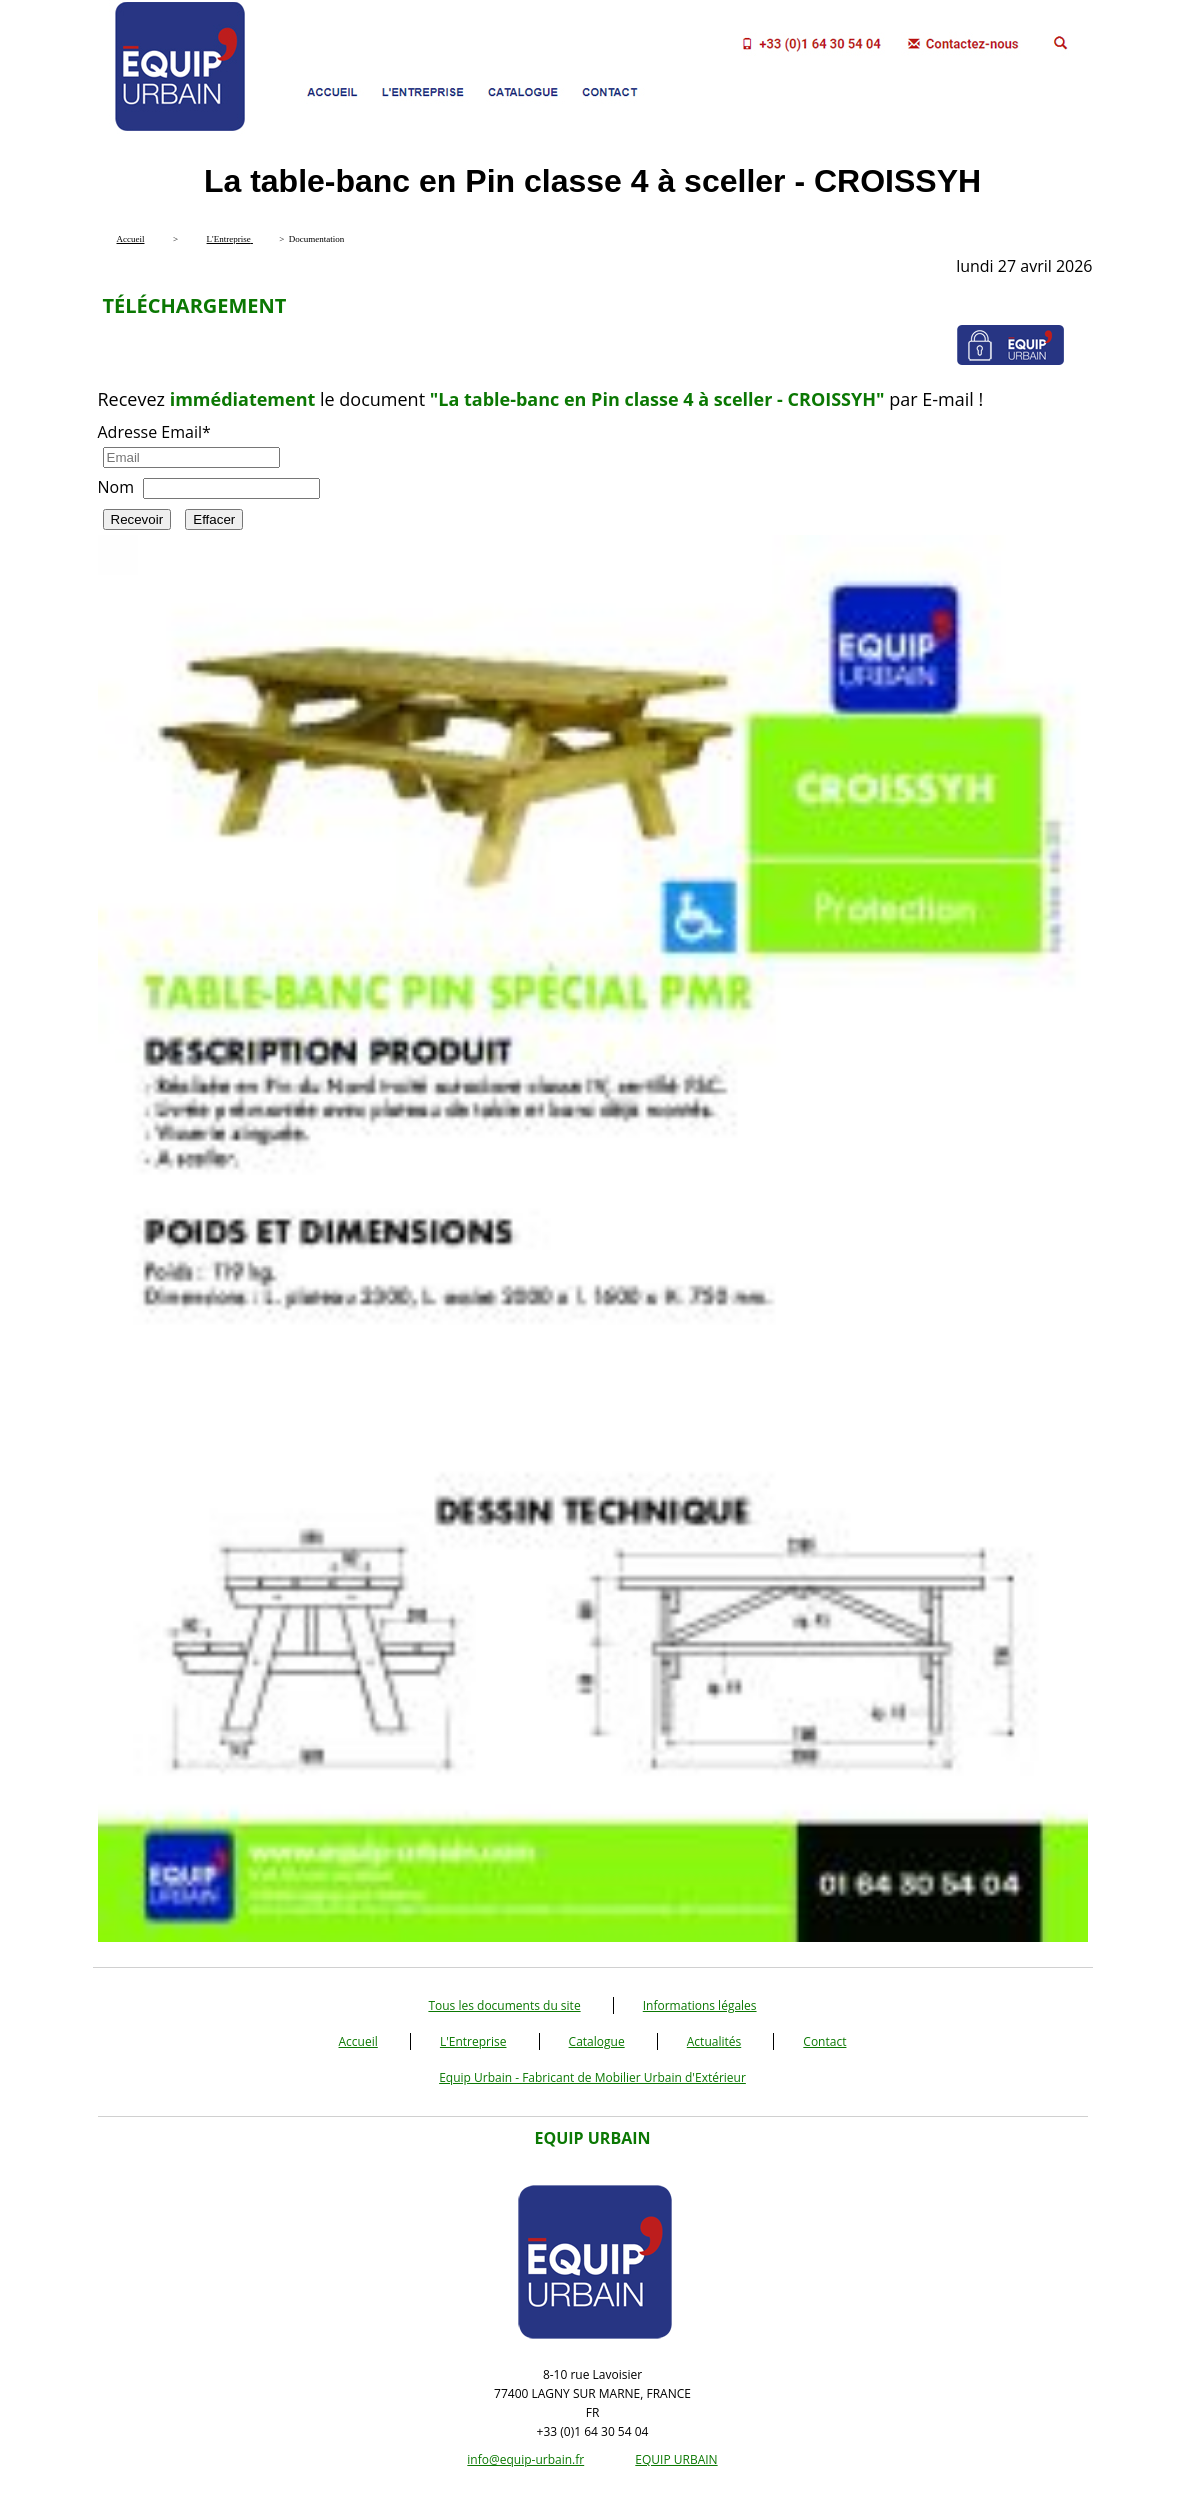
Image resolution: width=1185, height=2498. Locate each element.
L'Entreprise (473, 2041)
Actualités (714, 2041)
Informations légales (700, 2005)
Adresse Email (154, 432)
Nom (116, 487)
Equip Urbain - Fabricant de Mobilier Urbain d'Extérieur (592, 2077)
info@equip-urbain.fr (525, 2459)
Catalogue (597, 2041)
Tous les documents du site (504, 2005)
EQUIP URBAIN (676, 2459)
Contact (824, 2041)
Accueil (358, 2041)
